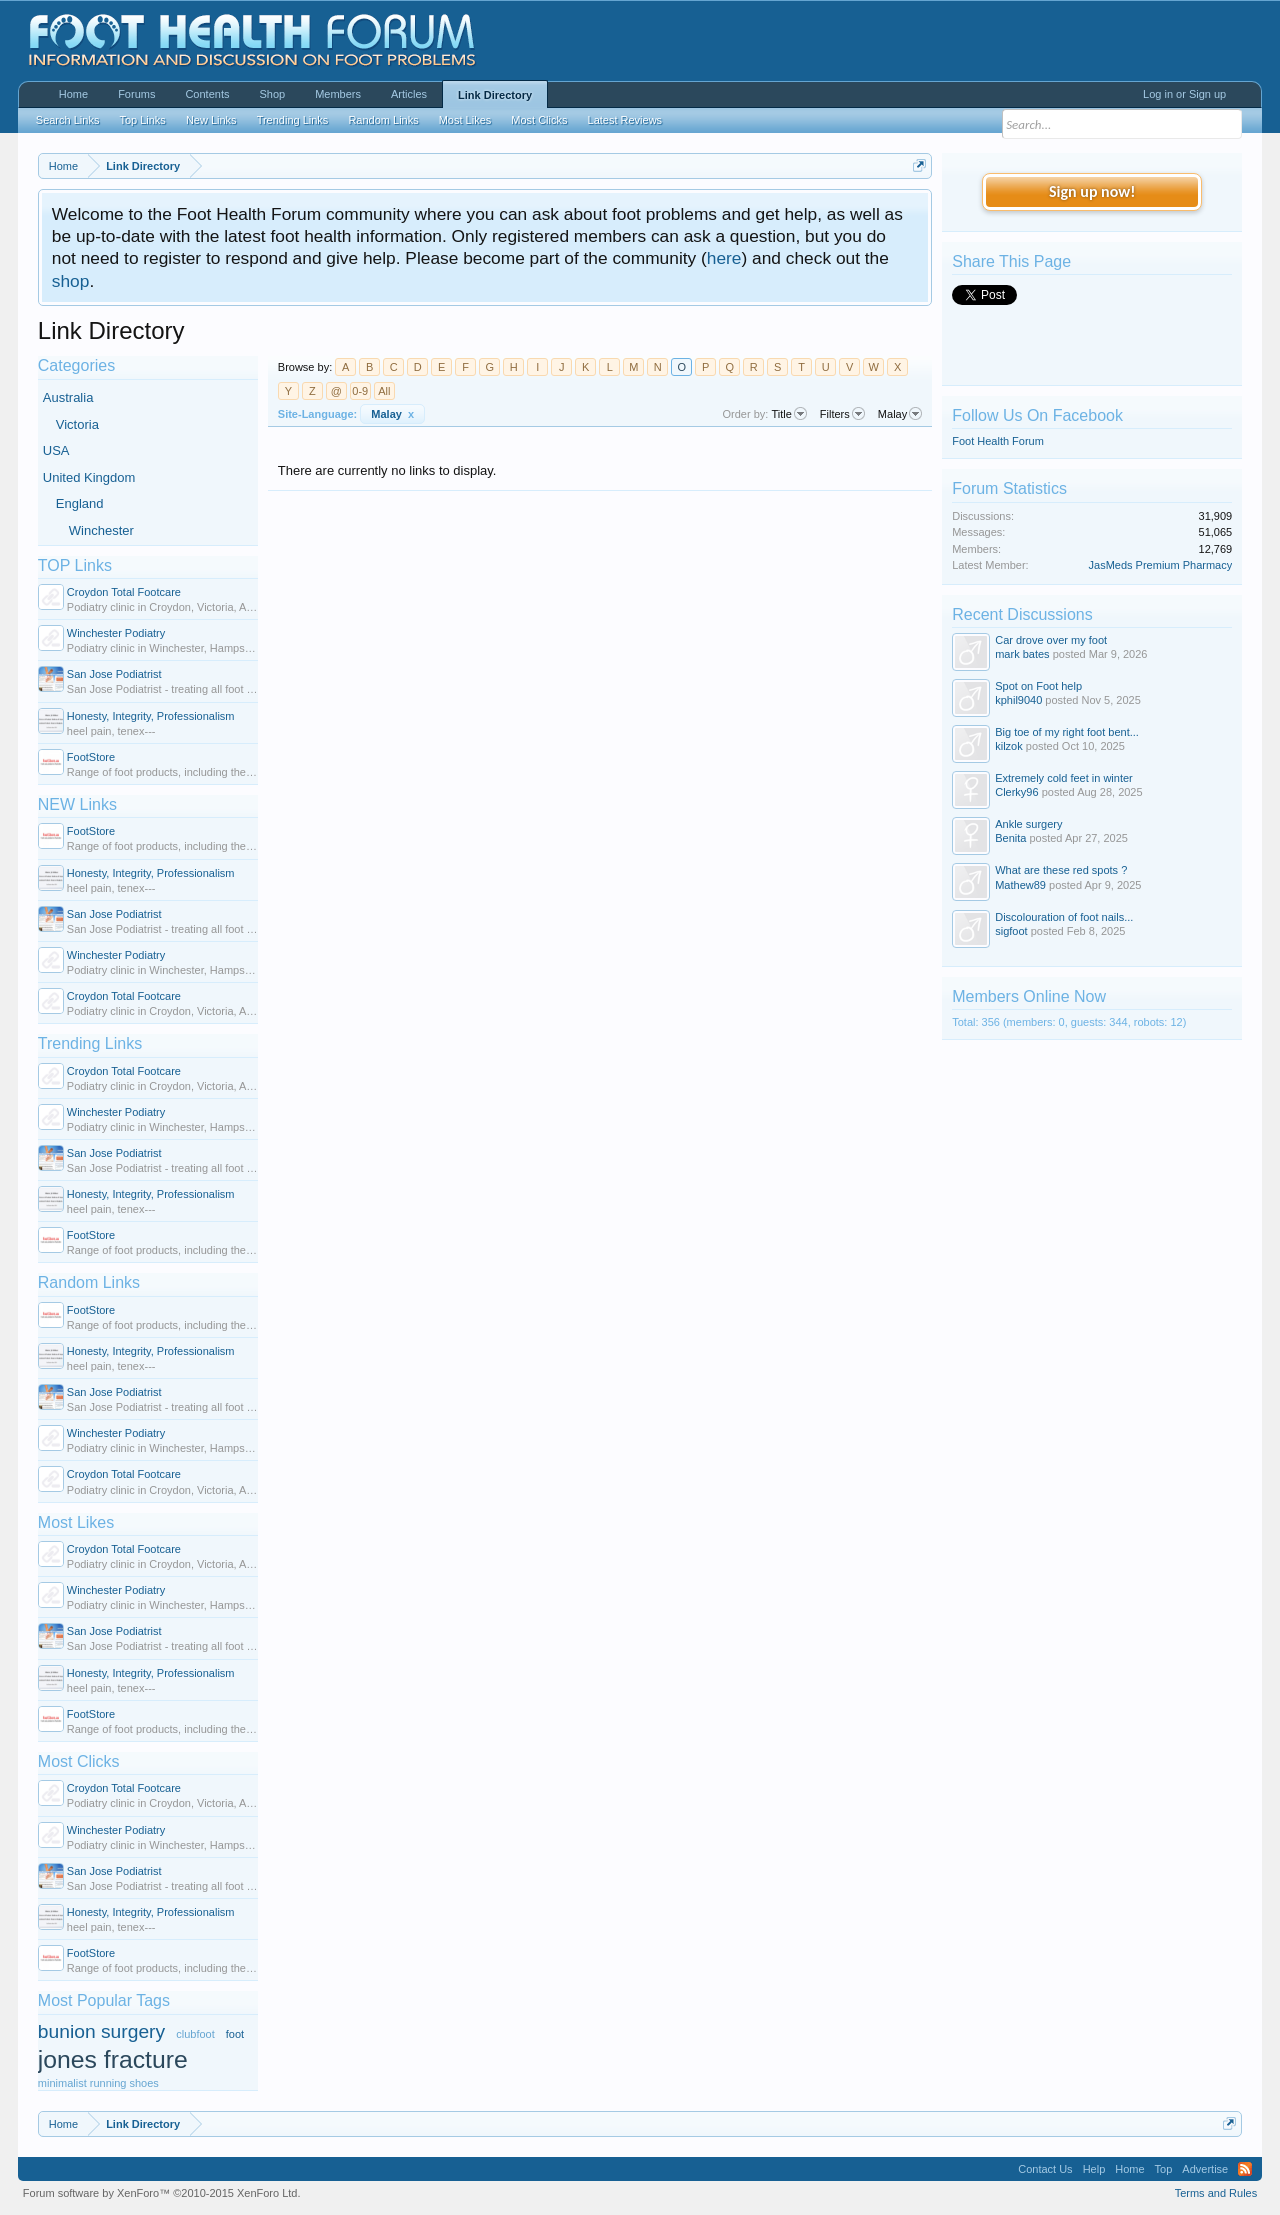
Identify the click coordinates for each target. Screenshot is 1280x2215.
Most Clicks (79, 1761)
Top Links (142, 120)
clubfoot (195, 2034)
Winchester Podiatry (116, 633)
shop (71, 281)
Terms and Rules (1216, 2193)
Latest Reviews (625, 120)
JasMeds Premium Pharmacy (1161, 565)
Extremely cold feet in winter (1064, 778)
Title (788, 414)
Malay (392, 414)
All (384, 391)
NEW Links (77, 804)
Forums (136, 94)
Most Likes (76, 1522)
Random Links (89, 1282)
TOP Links (75, 565)
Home (73, 94)
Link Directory (495, 95)
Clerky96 (1016, 792)
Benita (1010, 838)
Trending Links (90, 1043)
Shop (272, 94)
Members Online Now (1029, 996)
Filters (842, 414)
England (80, 503)
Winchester (101, 530)
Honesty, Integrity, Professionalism (151, 716)
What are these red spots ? (1061, 870)
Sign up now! (1092, 191)
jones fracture (113, 2059)
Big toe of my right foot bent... (1067, 732)
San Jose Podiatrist (114, 674)
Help (1094, 2169)
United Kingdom (89, 477)
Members (338, 94)
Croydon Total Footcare (124, 592)
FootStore (91, 757)
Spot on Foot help (1038, 686)
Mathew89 (1020, 885)
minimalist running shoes (98, 2083)
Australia (68, 397)
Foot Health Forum (998, 441)
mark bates (1022, 654)
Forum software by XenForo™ (162, 2193)
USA (56, 450)
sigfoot (1011, 931)
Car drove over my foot (1051, 640)
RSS (1245, 2169)
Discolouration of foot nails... (1064, 917)
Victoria (77, 424)
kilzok (1009, 746)
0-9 (360, 391)
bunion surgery (101, 2031)
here (724, 258)
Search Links (68, 120)
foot (235, 2034)
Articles (409, 94)
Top (1164, 2169)
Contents (207, 94)
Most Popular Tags (104, 2000)
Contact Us (1045, 2169)
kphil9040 (1018, 700)
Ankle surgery (1028, 824)
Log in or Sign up (1184, 94)
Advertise (1205, 2169)
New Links (211, 120)
